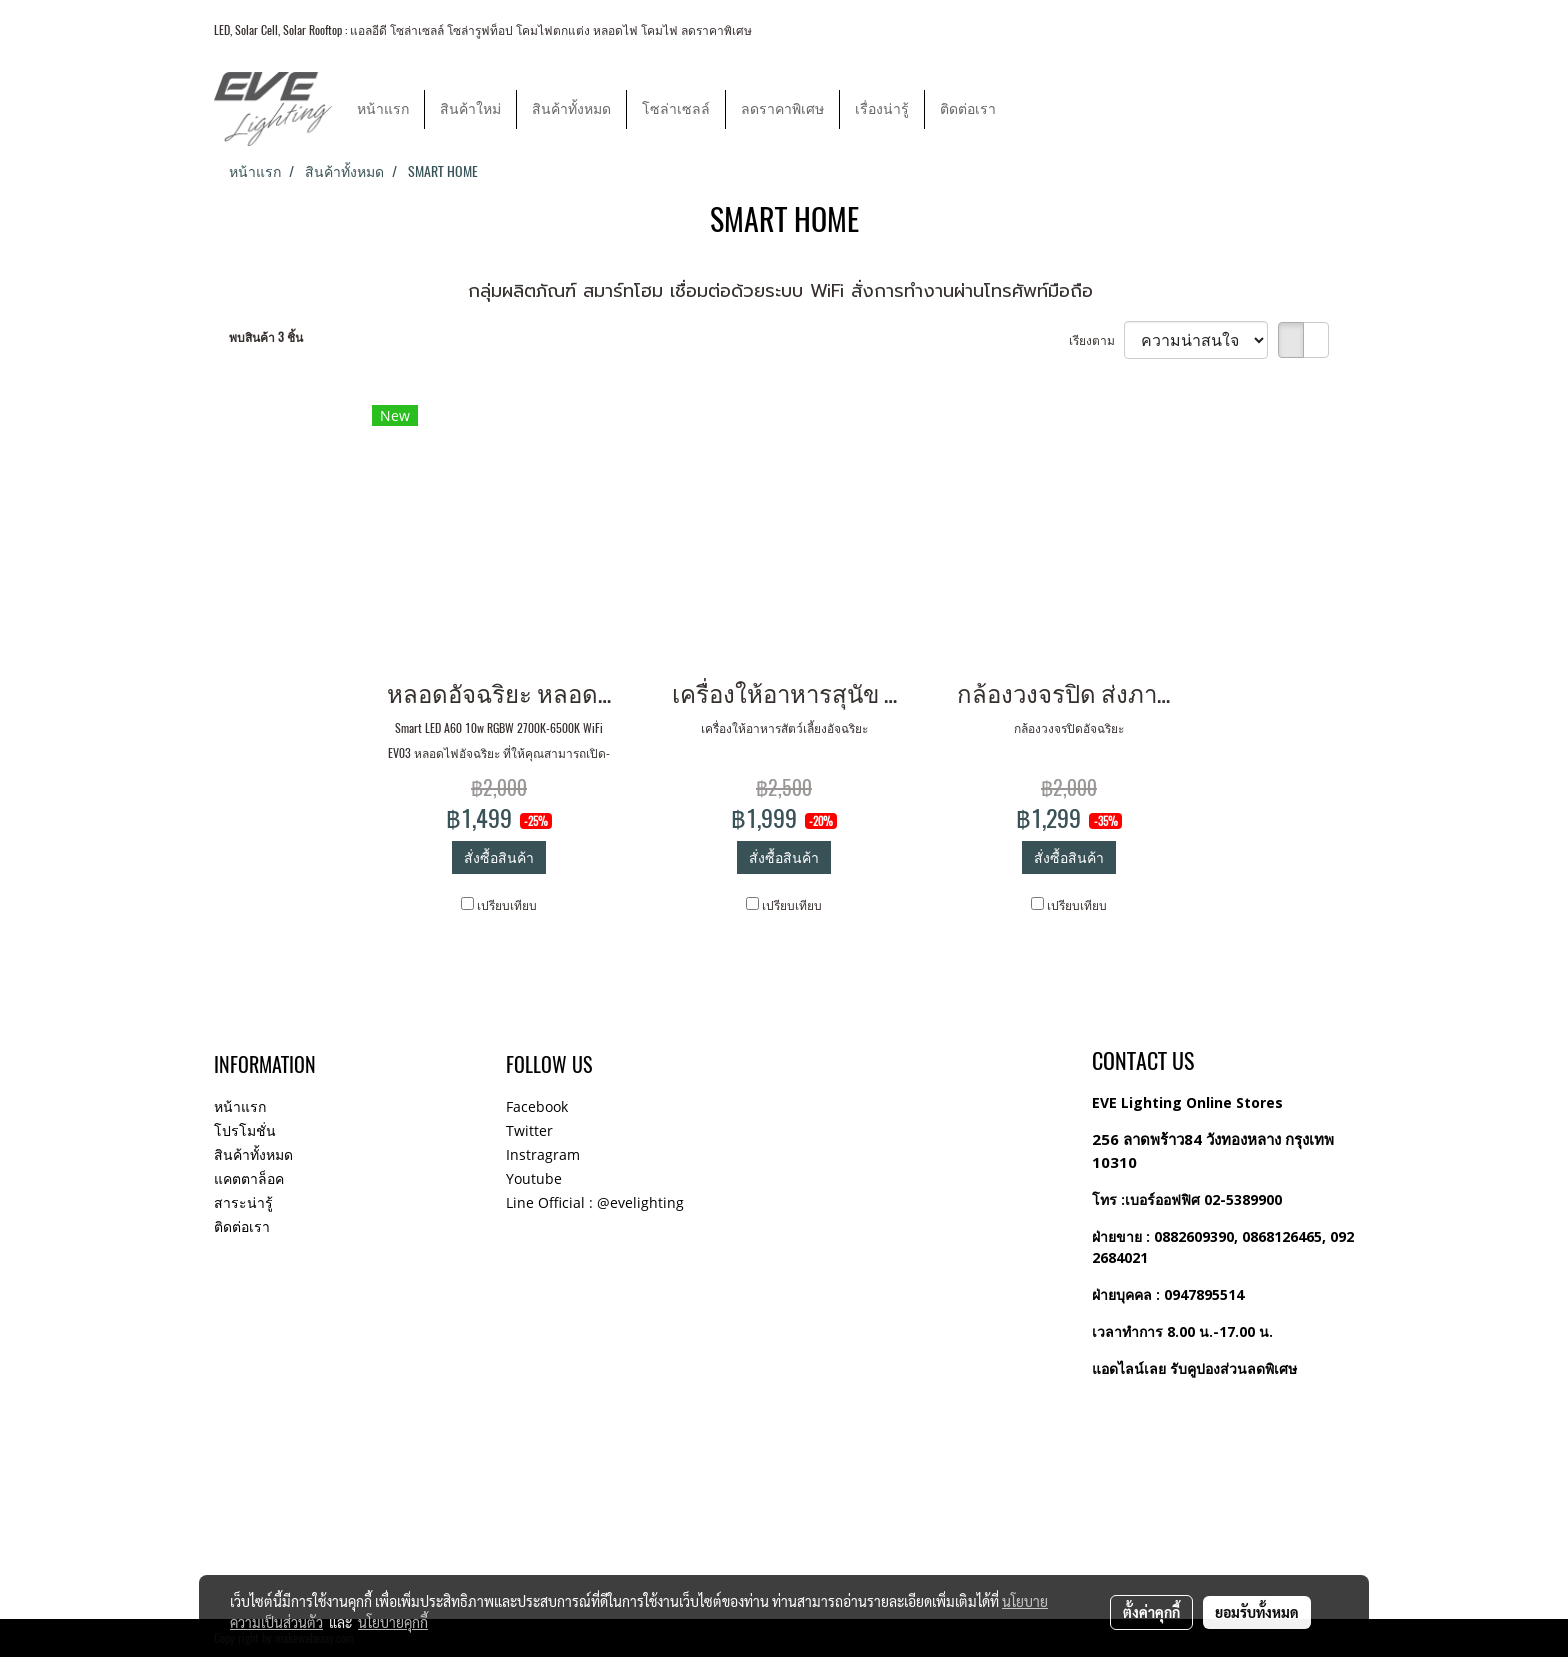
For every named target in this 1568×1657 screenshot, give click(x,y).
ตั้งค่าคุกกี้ (1151, 1612)
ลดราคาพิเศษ (782, 109)
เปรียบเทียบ (507, 905)
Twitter (529, 1130)
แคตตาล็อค (249, 1178)
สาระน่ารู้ (243, 1202)
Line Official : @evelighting (595, 1202)
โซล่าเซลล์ (676, 109)
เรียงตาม (1096, 340)
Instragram (543, 1154)
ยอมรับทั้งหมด (1257, 1612)
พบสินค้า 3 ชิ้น (266, 337)
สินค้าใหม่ (470, 109)
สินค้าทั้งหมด (571, 109)
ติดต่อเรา (968, 109)
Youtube (534, 1178)
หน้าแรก (383, 109)
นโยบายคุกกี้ (393, 1622)
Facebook (537, 1106)
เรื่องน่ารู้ (882, 109)
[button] (1029, 109)
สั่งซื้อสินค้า (499, 857)
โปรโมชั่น (245, 1130)
